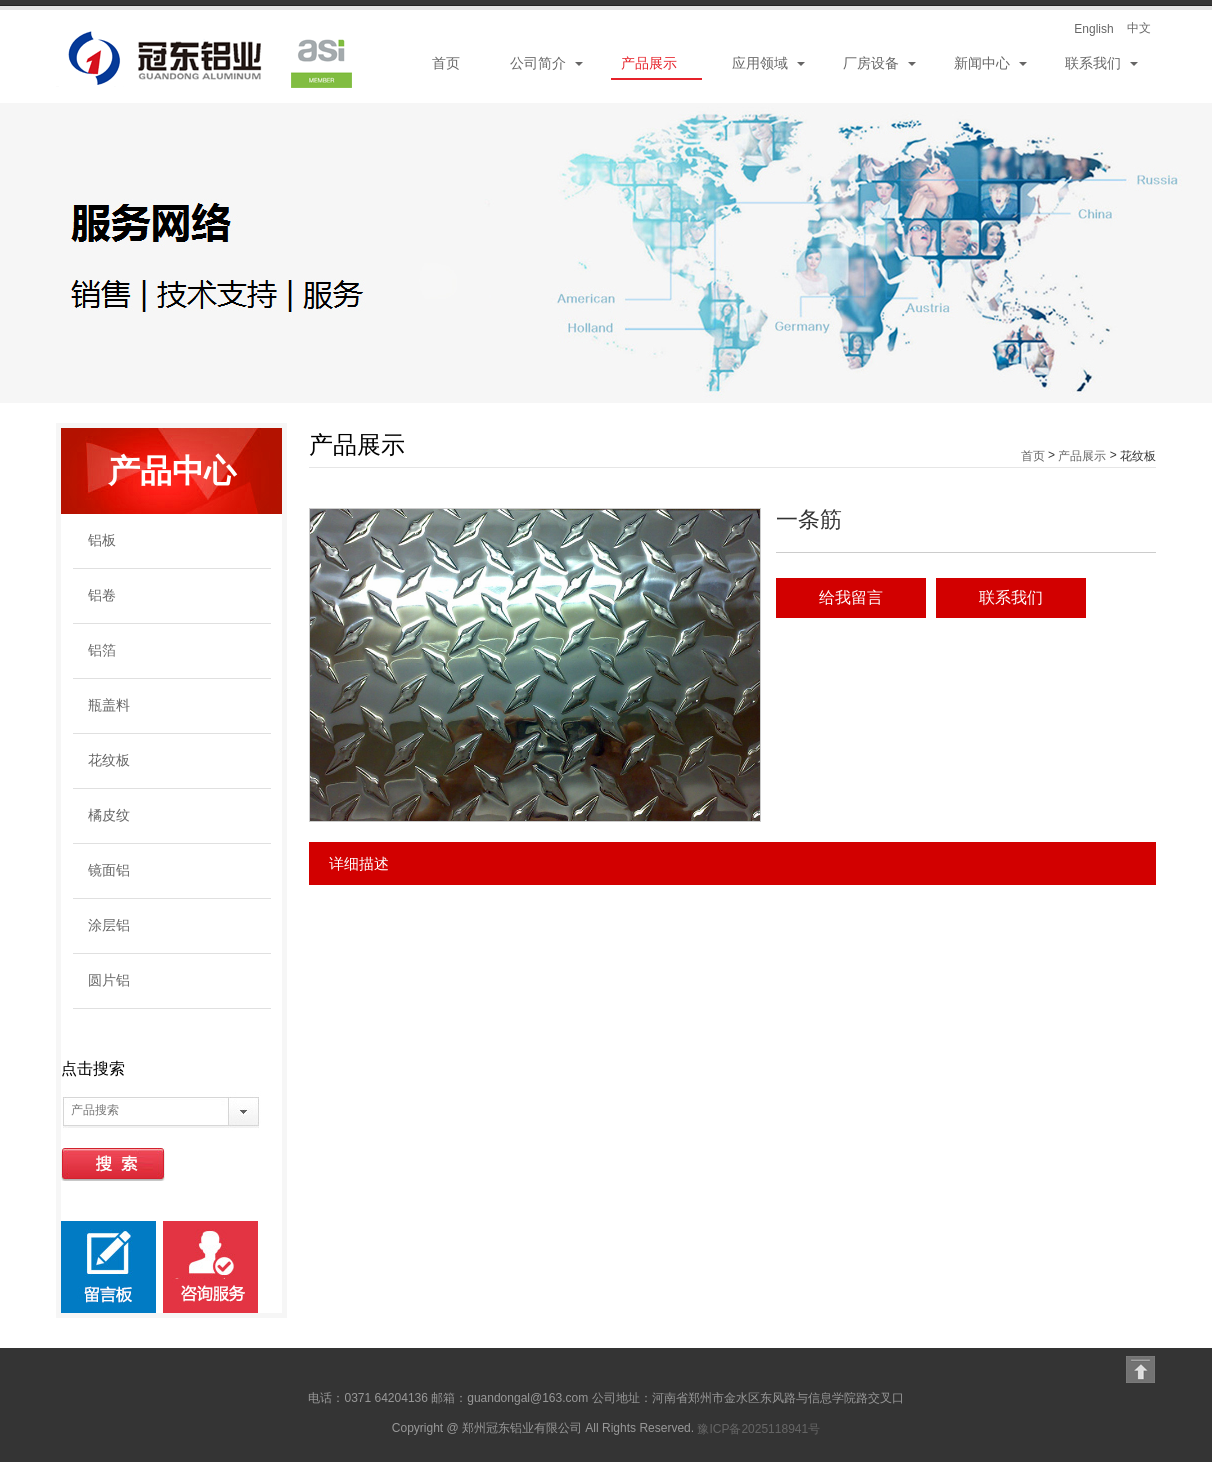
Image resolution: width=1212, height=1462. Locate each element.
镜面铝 (109, 870)
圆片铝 (109, 980)
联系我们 (1093, 63)
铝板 (102, 540)
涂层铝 (109, 925)
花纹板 (109, 760)
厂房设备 (871, 63)
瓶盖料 (109, 705)
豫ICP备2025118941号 (758, 1429)
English (1093, 29)
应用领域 (760, 63)
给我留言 (851, 597)
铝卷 (102, 595)
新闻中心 (982, 63)
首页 (446, 63)
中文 (1139, 28)
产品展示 (649, 63)
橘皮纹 (109, 815)
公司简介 (538, 63)
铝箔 (102, 650)
